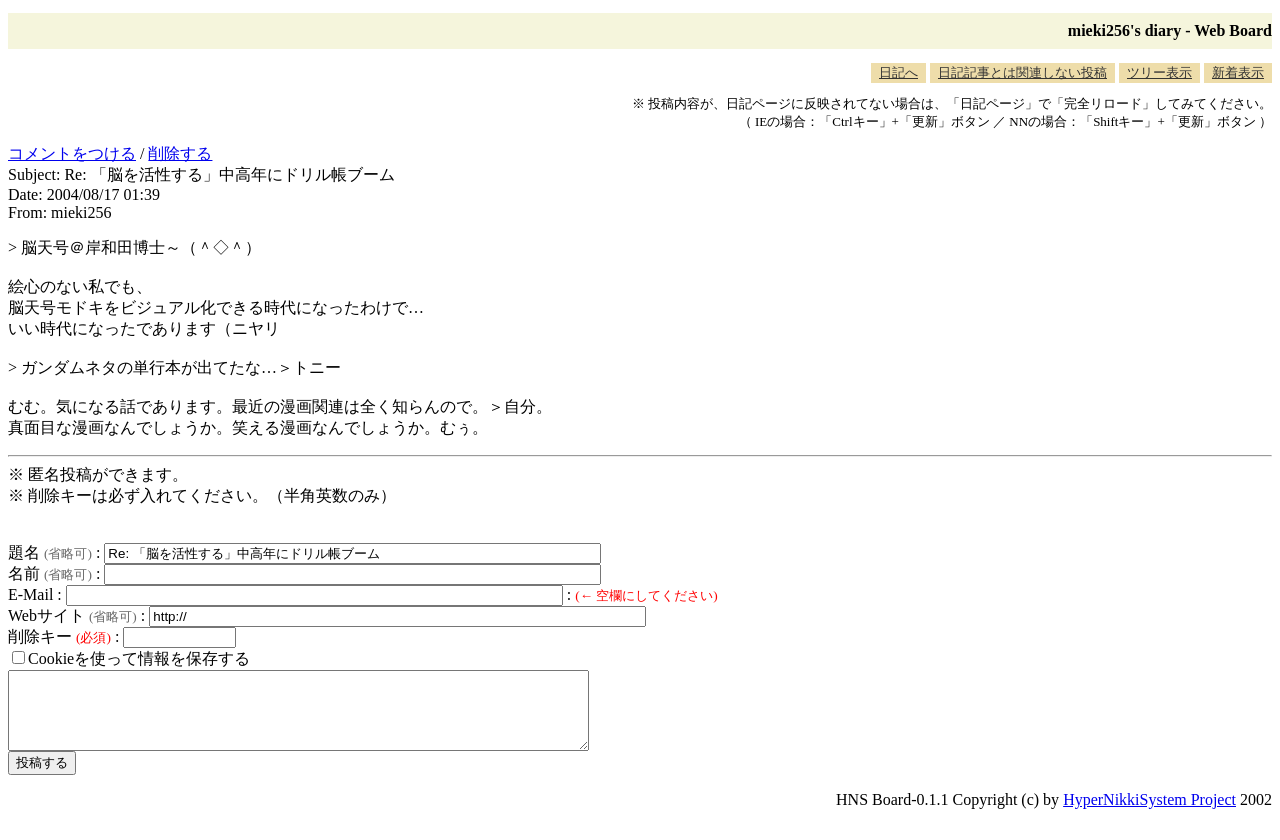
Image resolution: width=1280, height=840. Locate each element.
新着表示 (1238, 72)
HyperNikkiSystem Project (1149, 814)
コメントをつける (72, 153)
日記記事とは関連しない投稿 (1022, 72)
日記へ (898, 72)
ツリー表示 (1159, 72)
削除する (180, 153)
